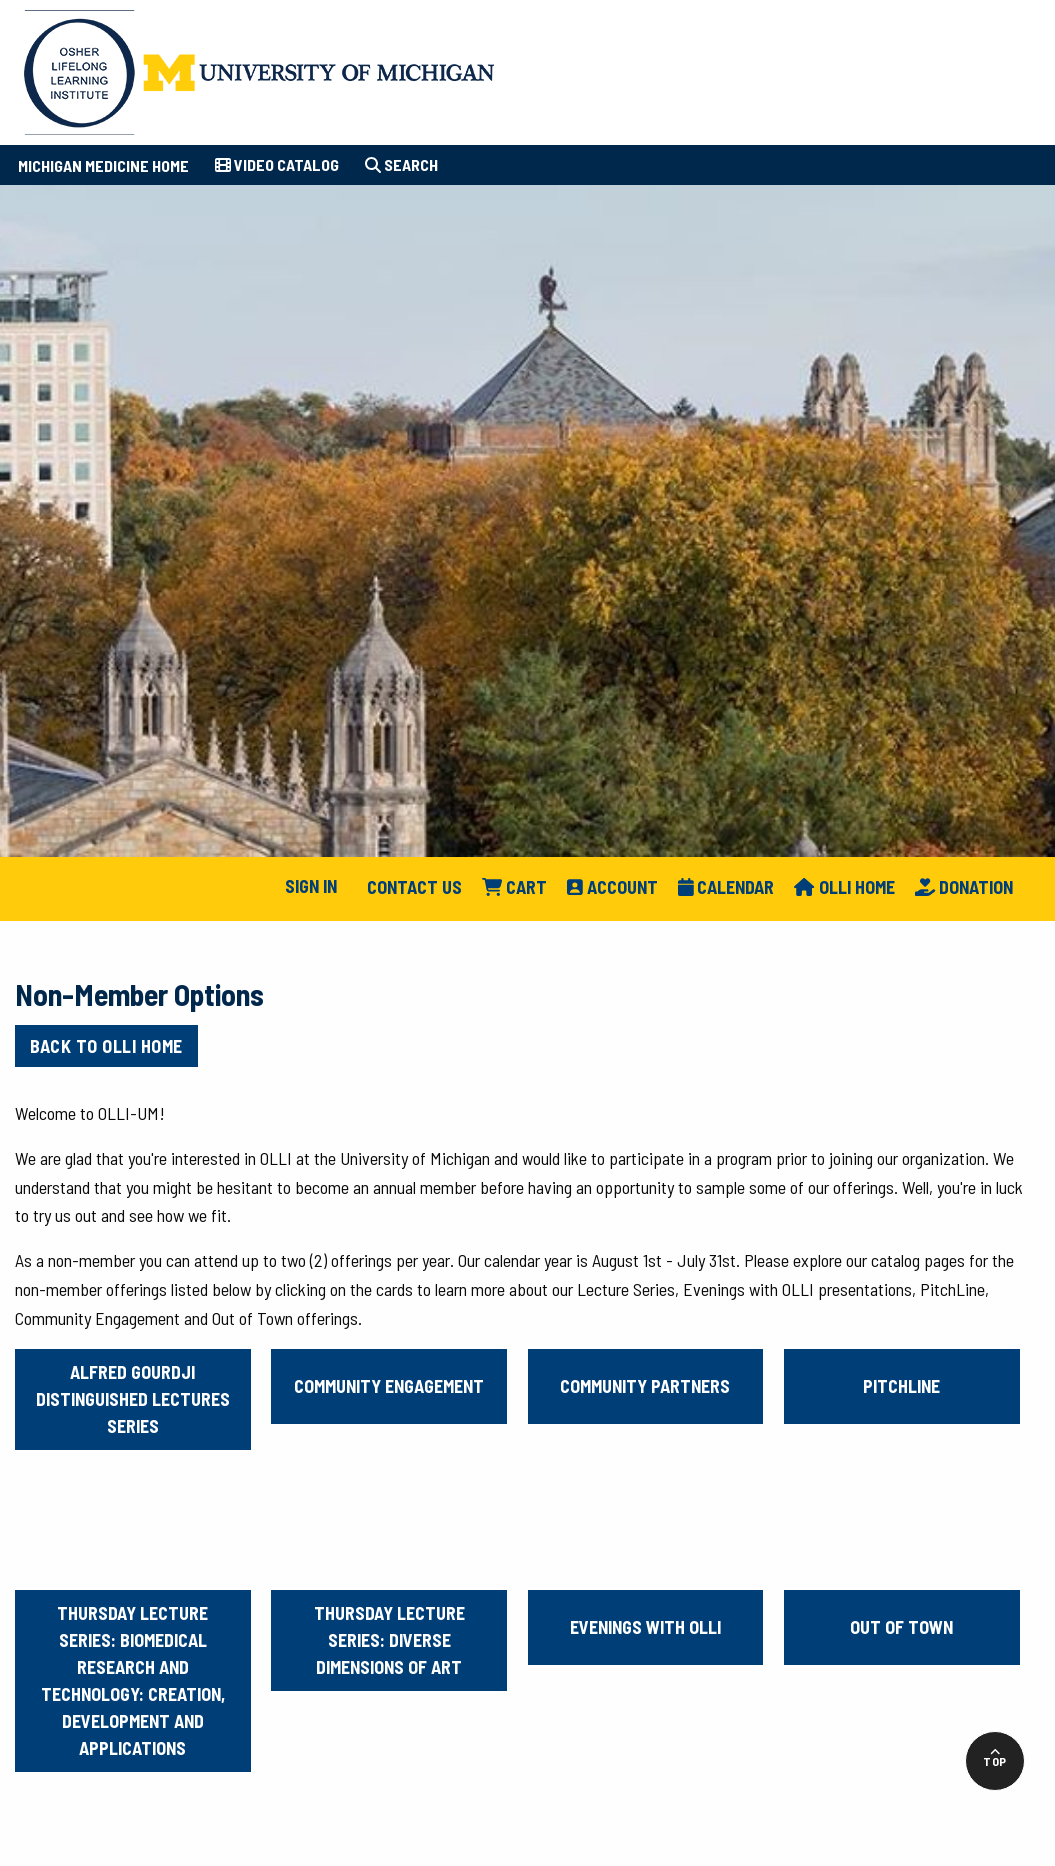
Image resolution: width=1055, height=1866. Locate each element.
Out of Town (901, 1627)
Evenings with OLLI (645, 1627)
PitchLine (901, 1386)
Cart (514, 887)
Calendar (726, 887)
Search (401, 164)
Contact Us (414, 887)
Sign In (311, 886)
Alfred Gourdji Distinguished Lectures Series (133, 1399)
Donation (964, 887)
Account (612, 887)
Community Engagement (389, 1386)
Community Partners (645, 1386)
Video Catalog (277, 164)
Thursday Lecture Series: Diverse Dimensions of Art (389, 1640)
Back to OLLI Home (106, 1046)
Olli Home (844, 887)
